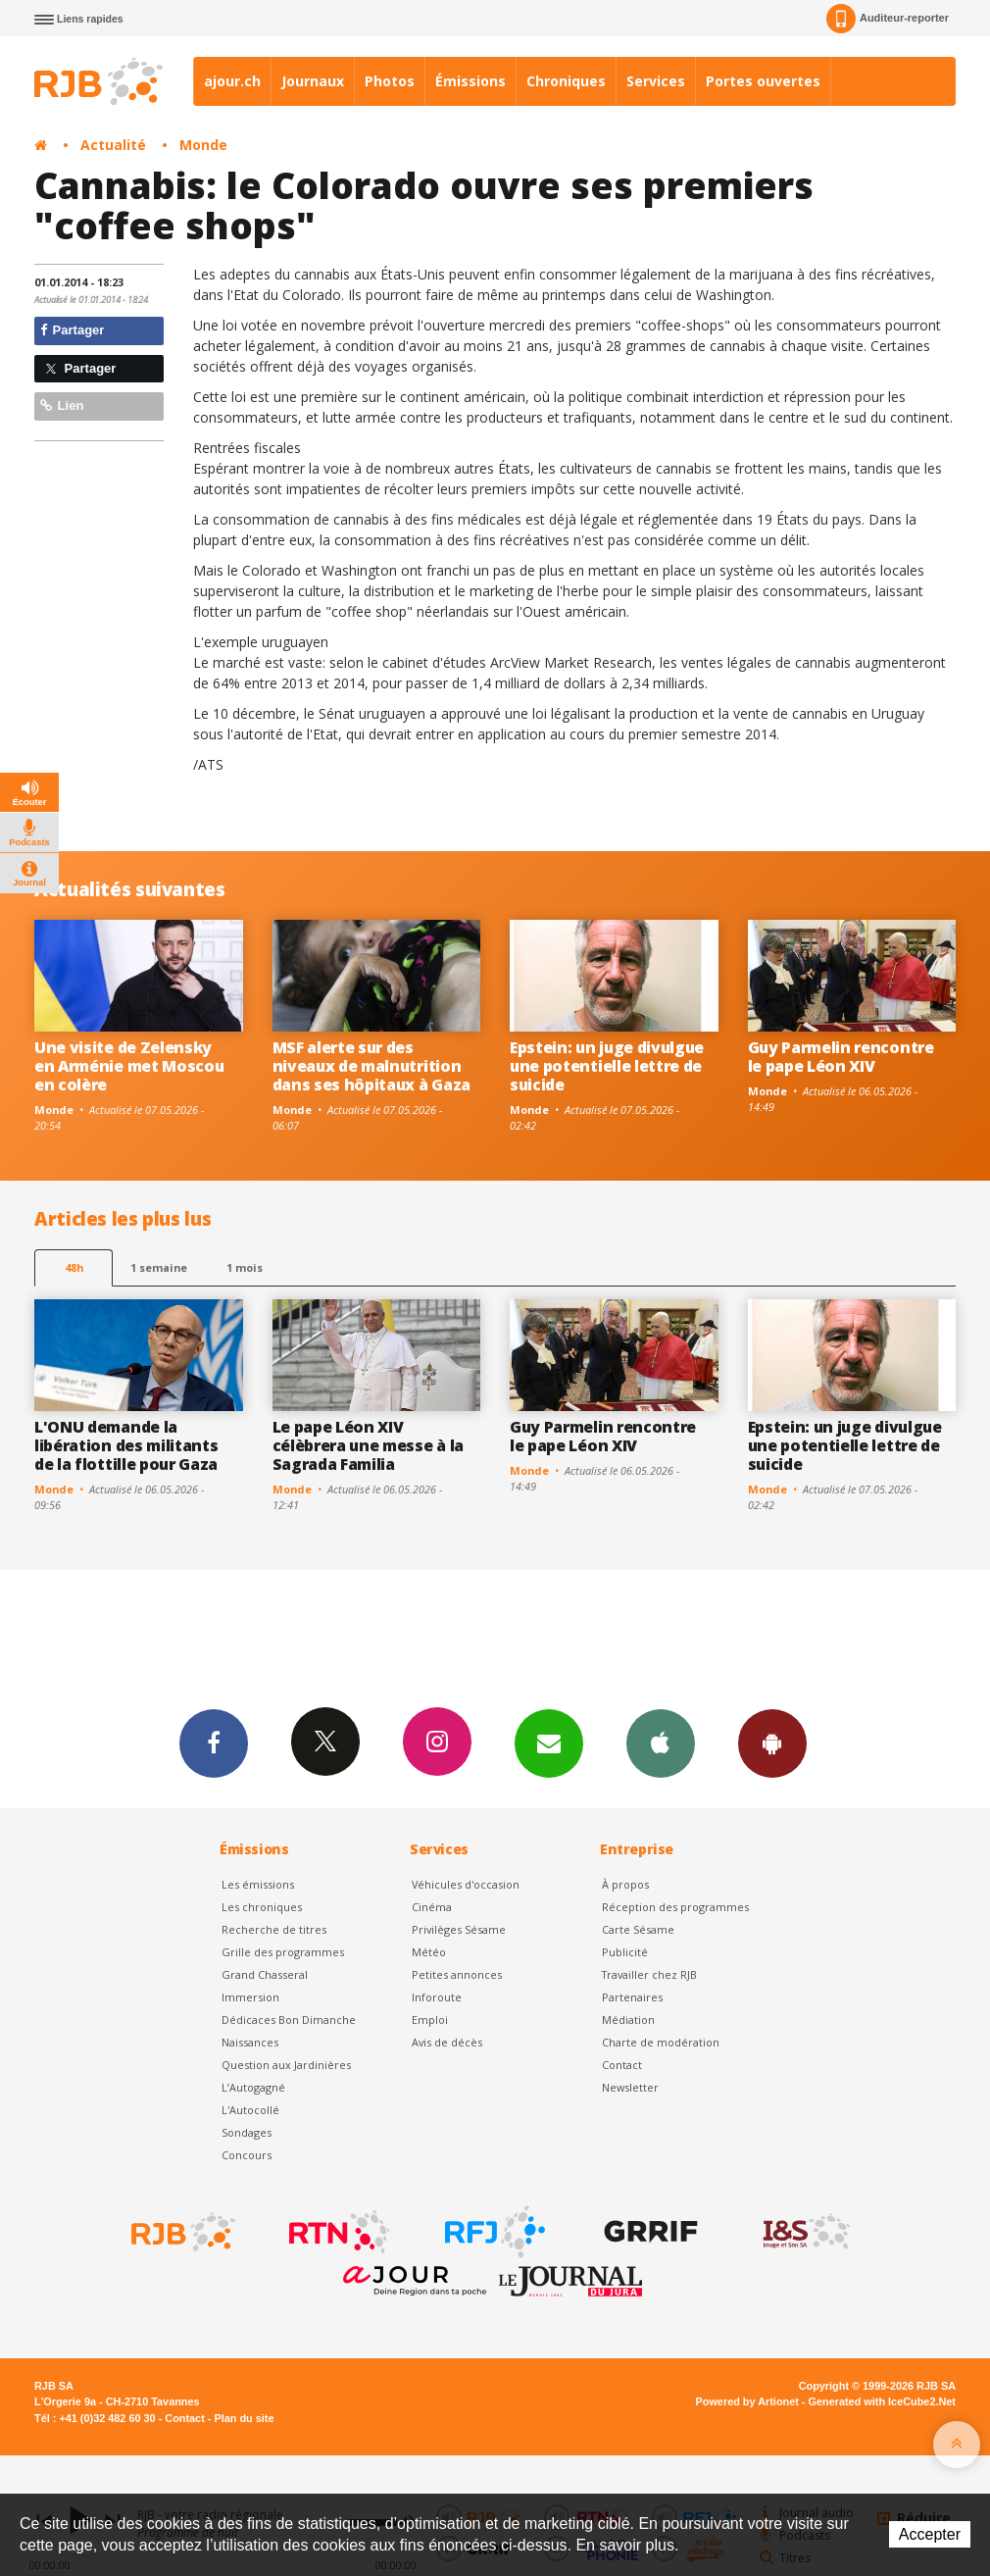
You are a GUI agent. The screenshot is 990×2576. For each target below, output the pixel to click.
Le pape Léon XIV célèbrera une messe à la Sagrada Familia (368, 1445)
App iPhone (660, 1742)
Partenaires (632, 1997)
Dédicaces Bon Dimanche (289, 2019)
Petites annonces (457, 1974)
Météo (429, 1951)
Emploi (430, 2019)
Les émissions (258, 1884)
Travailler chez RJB (649, 1974)
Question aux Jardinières (286, 2064)
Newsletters (549, 1742)
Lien (61, 405)
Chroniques (566, 81)
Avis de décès (447, 2042)
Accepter (930, 2534)
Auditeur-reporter (887, 18)
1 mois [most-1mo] (244, 1267)
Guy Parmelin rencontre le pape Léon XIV (841, 1056)
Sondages (247, 2132)
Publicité (625, 1951)
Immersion (250, 1997)
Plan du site (243, 2418)
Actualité (113, 144)
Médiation (628, 2019)
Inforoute (437, 1997)
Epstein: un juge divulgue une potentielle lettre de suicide (607, 1065)
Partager (72, 330)
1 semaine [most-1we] (158, 1267)
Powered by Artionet (747, 2401)
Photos (390, 81)
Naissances (250, 2042)
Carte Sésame (638, 1929)
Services (655, 81)
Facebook (213, 1742)
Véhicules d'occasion (466, 1884)
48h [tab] (74, 1267)
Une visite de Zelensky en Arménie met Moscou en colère (128, 1065)
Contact (622, 2064)
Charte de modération (660, 2042)
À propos (625, 1884)
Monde (203, 144)
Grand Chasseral (265, 1974)
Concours (247, 2154)
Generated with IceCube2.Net (882, 2401)
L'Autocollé (250, 2109)
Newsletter (630, 2087)
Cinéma (432, 1906)
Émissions (470, 81)
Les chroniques (262, 1906)
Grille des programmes (283, 1951)
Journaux (312, 81)
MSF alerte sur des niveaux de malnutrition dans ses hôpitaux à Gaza (371, 1065)
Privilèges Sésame (459, 1929)
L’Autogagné (253, 2087)
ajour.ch (232, 81)
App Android (772, 1742)
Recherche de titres (274, 1929)
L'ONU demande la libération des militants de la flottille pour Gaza (126, 1445)
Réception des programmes (675, 1906)
